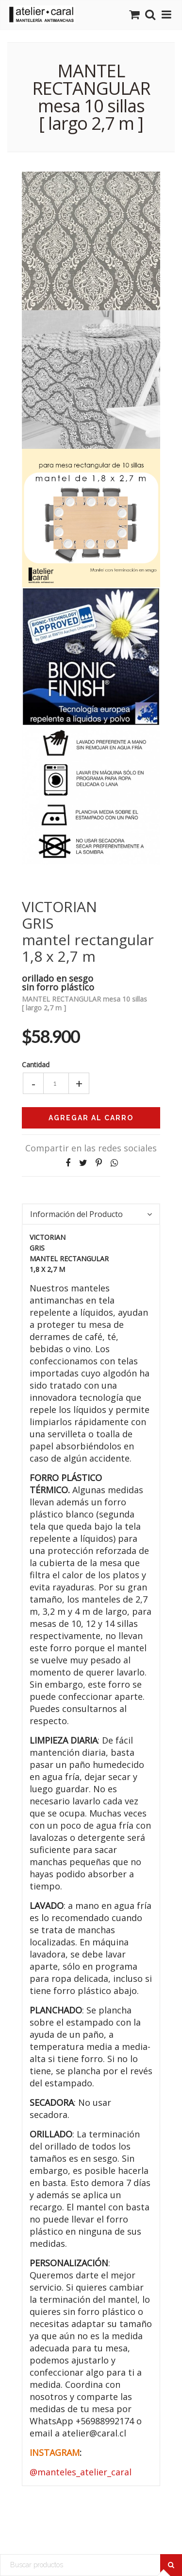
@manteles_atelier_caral (81, 2472)
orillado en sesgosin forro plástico (58, 981)
